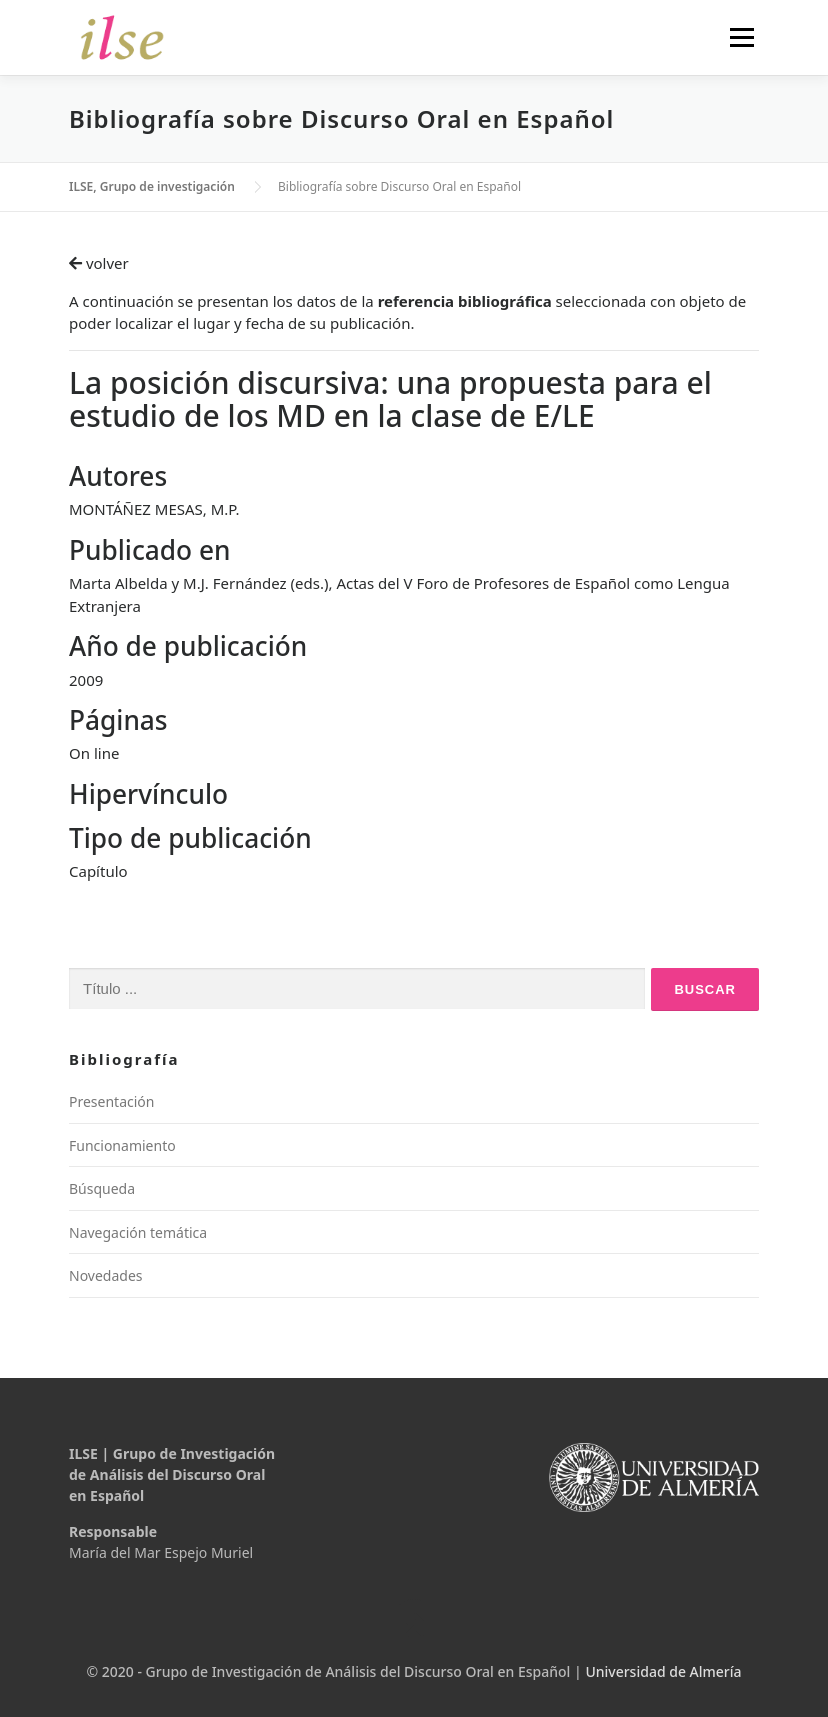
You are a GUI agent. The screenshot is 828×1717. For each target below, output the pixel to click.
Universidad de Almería (663, 1671)
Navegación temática (138, 1232)
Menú (741, 37)
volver (99, 263)
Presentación (111, 1101)
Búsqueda (102, 1188)
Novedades (106, 1275)
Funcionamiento (122, 1145)
